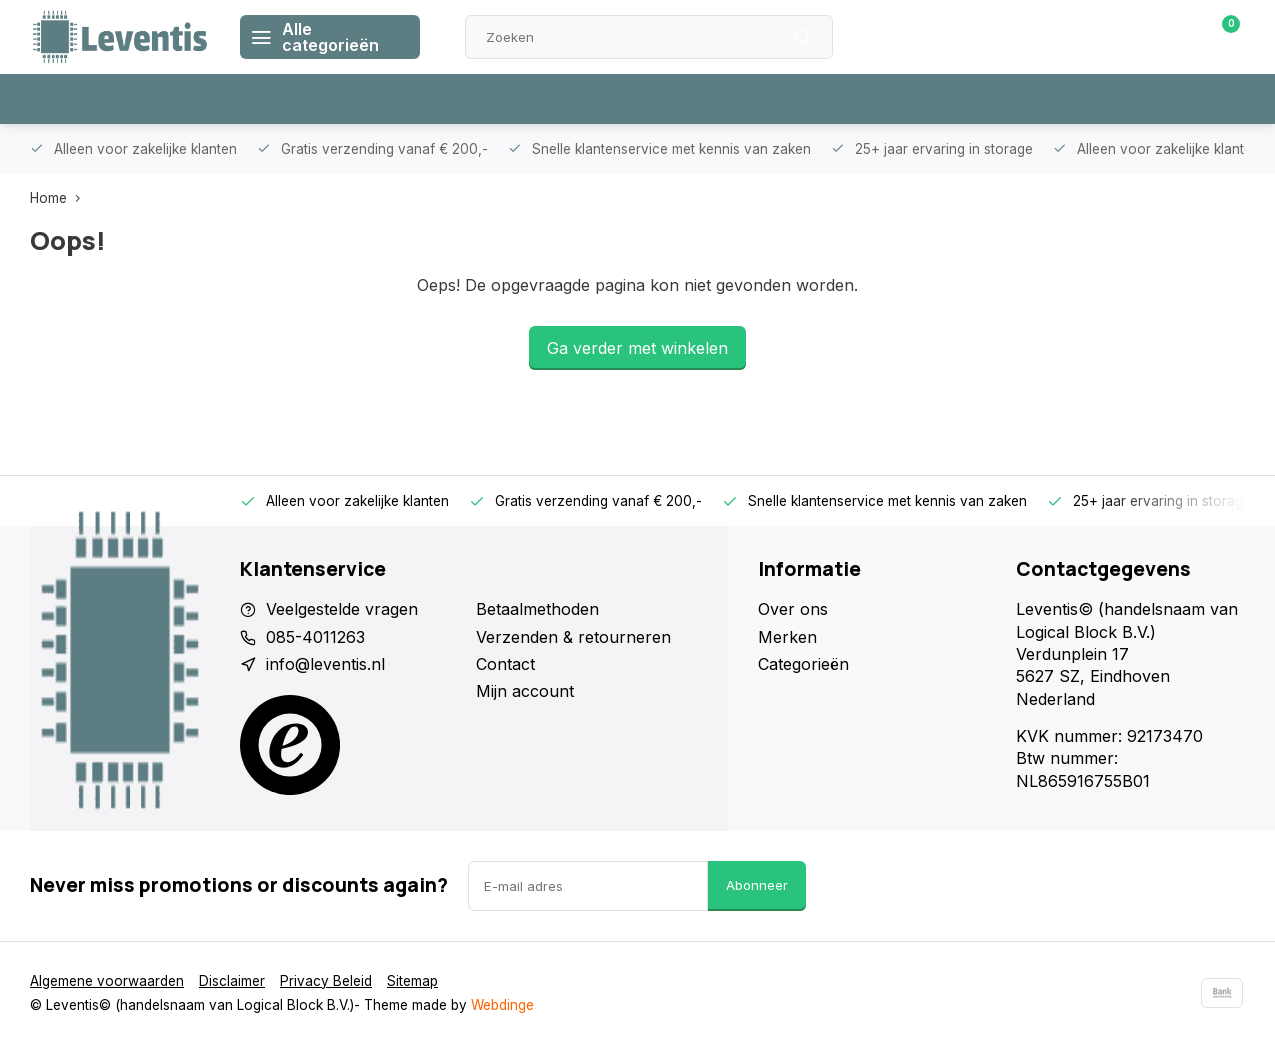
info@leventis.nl (325, 664)
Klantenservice (1018, 37)
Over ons (793, 609)
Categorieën (803, 664)
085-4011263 (315, 637)
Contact (505, 664)
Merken (787, 637)
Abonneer (757, 885)
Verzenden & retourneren (573, 637)
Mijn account (525, 691)
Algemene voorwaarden (107, 981)
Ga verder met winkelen (637, 348)
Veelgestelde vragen (342, 609)
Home (59, 198)
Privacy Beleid (326, 981)
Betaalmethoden (537, 609)
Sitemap (412, 981)
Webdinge (502, 1005)
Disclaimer (232, 981)
